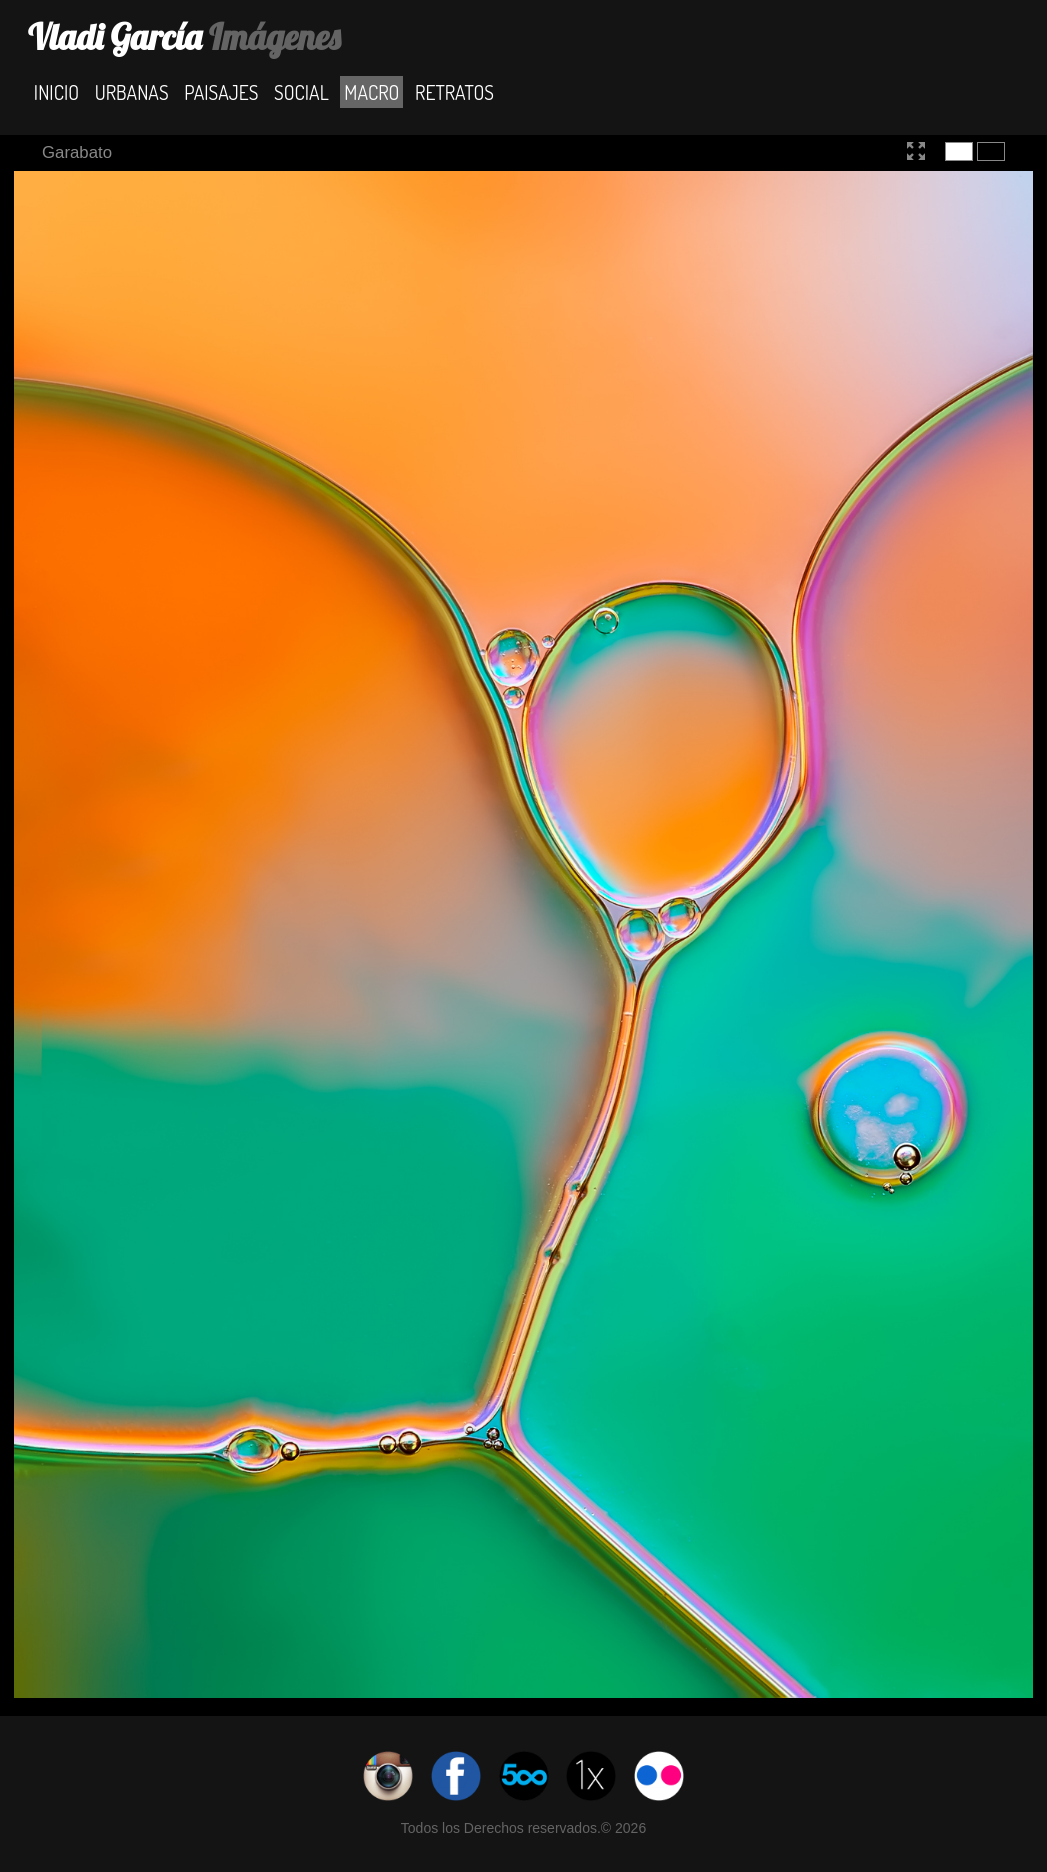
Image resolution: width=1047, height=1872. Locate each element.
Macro (371, 91)
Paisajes (221, 91)
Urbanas (132, 91)
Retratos (454, 91)
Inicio (56, 91)
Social (301, 91)
